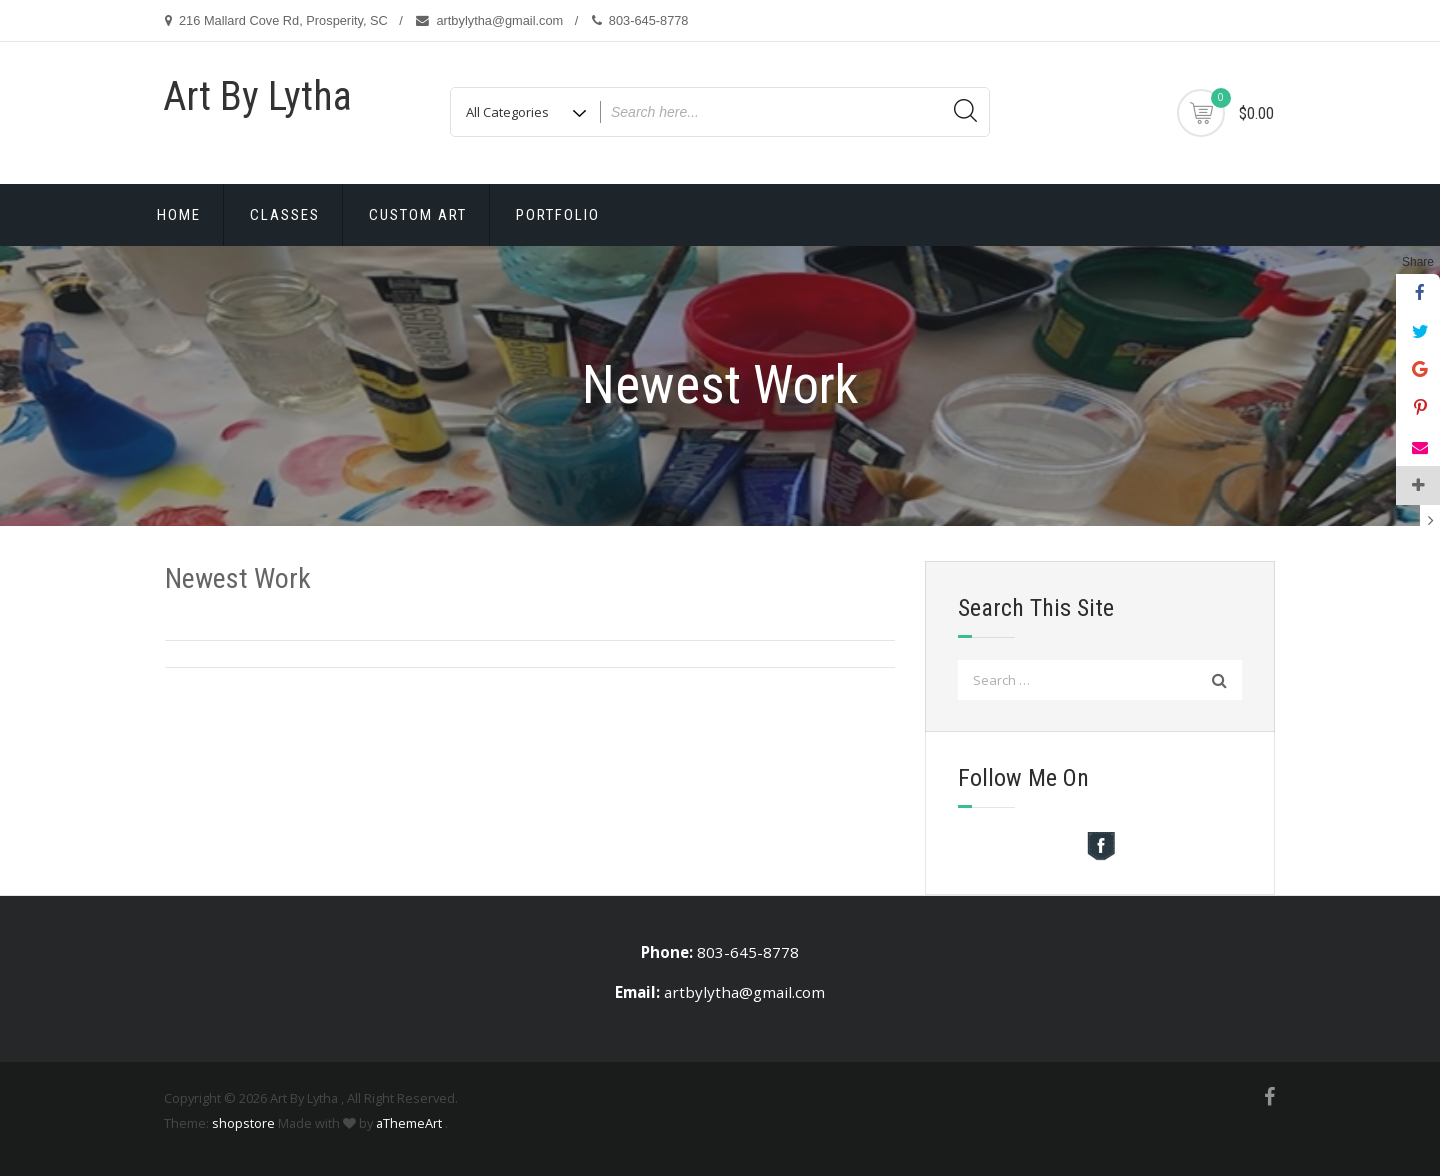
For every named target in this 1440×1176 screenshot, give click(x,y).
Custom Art (418, 215)
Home (179, 215)
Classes (285, 215)
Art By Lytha (257, 96)
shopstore (243, 1123)
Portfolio (558, 215)
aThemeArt (409, 1123)
